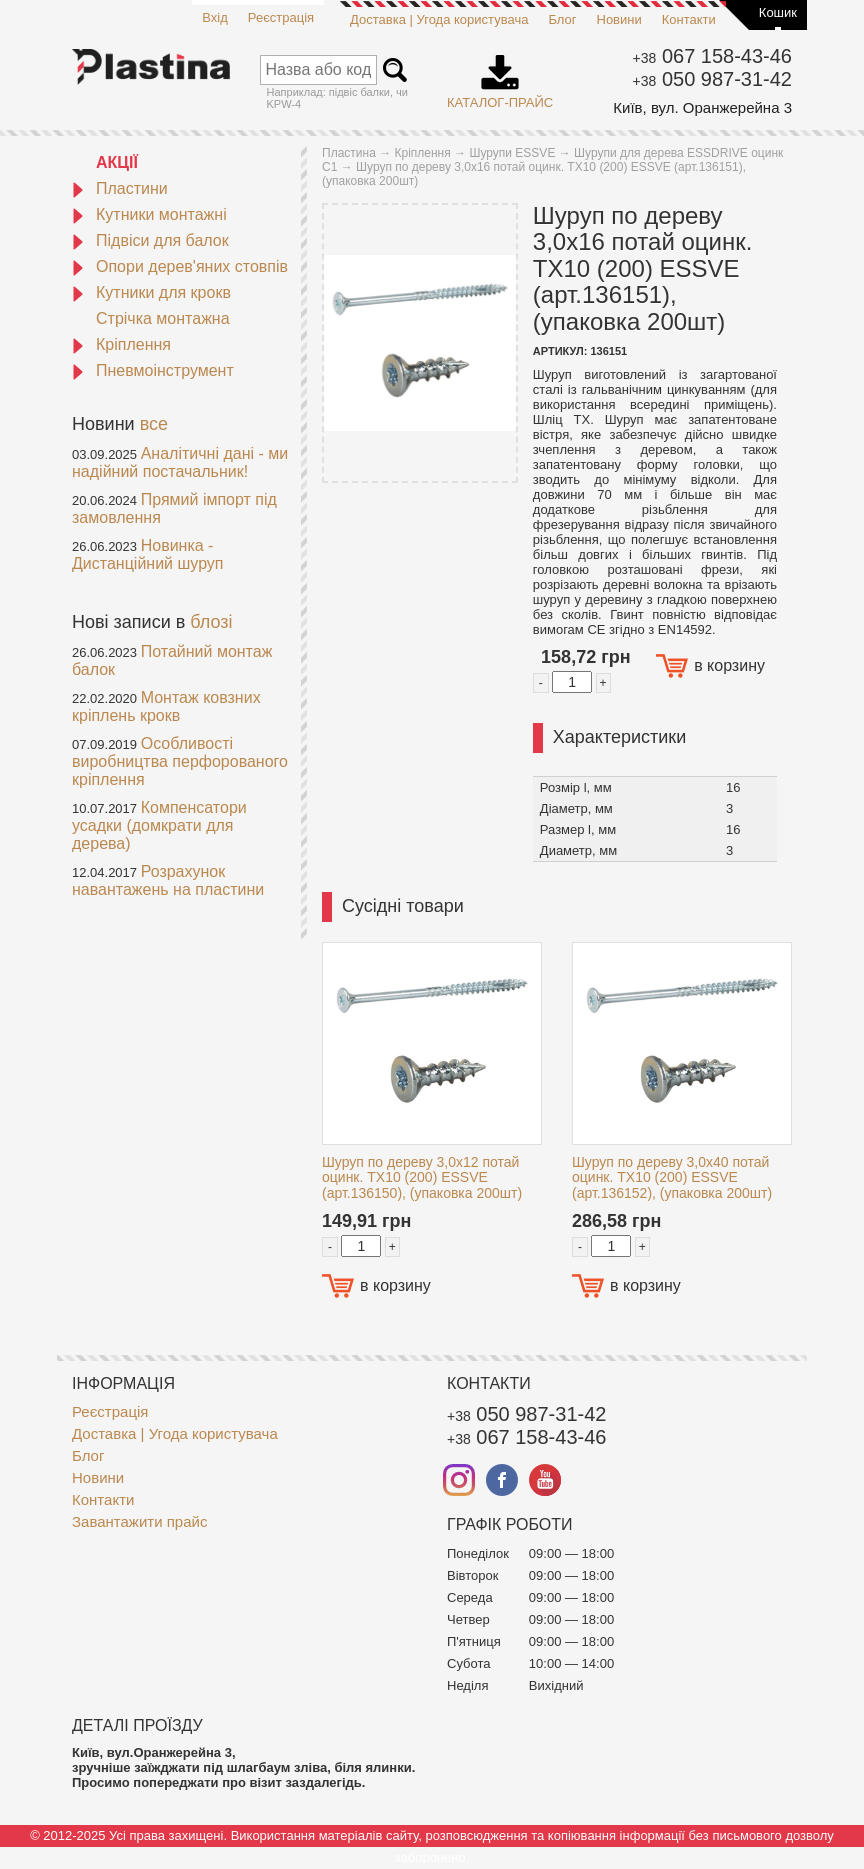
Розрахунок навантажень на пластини (168, 880)
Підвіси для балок (150, 240)
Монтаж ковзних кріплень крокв (166, 706)
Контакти (689, 19)
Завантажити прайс (139, 1521)
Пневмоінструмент (153, 370)
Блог (562, 19)
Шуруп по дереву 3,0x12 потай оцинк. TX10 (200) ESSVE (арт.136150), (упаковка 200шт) (422, 1177)
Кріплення (121, 344)
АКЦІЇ (117, 162)
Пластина (349, 153)
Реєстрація (281, 17)
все (154, 424)
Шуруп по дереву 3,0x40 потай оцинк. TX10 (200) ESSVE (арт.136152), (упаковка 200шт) (672, 1177)
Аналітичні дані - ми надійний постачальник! (180, 462)
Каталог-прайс (500, 75)
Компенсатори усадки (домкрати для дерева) (159, 825)
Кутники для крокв (151, 292)
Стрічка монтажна (163, 318)
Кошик (778, 12)
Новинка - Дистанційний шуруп (148, 554)
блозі (211, 622)
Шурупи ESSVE (512, 153)
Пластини (120, 188)
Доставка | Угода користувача (439, 19)
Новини (619, 19)
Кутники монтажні (149, 214)
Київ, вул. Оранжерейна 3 (702, 107)
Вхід (215, 17)
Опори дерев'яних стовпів (180, 266)
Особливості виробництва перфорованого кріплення (180, 761)
